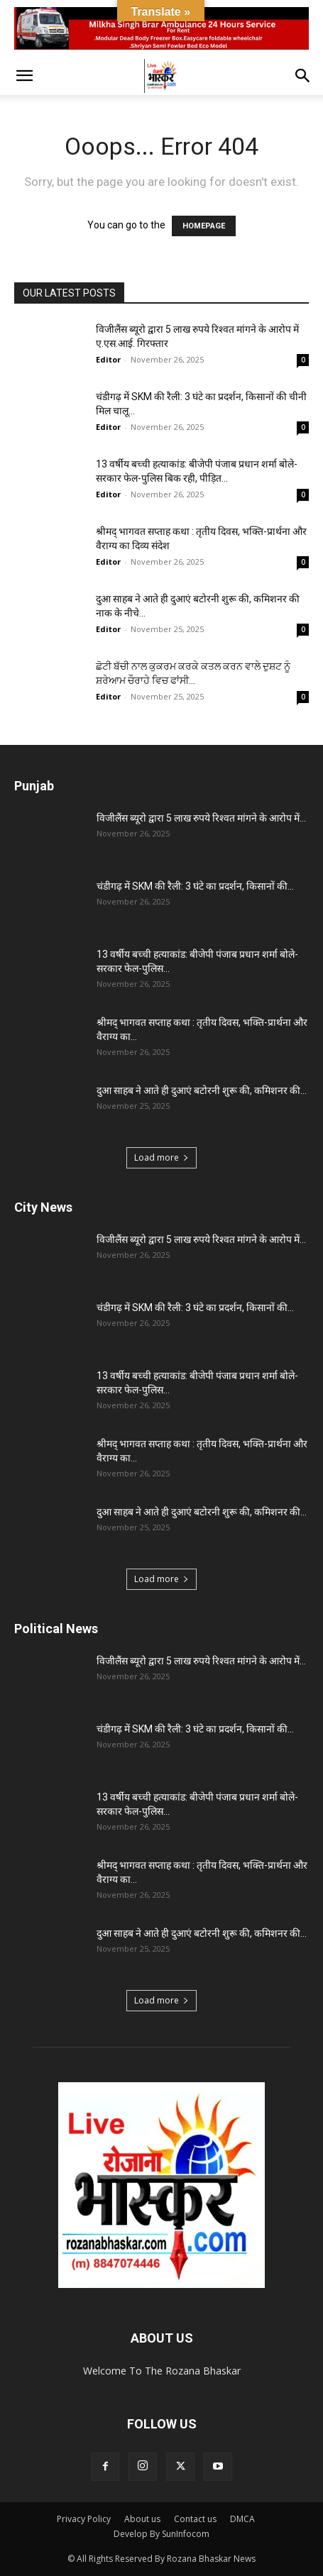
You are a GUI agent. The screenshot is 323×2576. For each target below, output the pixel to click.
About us (142, 2519)
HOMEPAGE (203, 226)
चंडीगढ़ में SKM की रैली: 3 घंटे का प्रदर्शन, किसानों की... (195, 886)
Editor (108, 359)
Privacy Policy (84, 2519)
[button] (24, 76)
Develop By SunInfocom (161, 2534)
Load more (161, 1157)
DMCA (242, 2519)
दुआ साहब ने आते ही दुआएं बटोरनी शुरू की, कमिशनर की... (202, 1090)
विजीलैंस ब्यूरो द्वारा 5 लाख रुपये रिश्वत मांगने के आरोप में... (201, 818)
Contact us (195, 2519)
